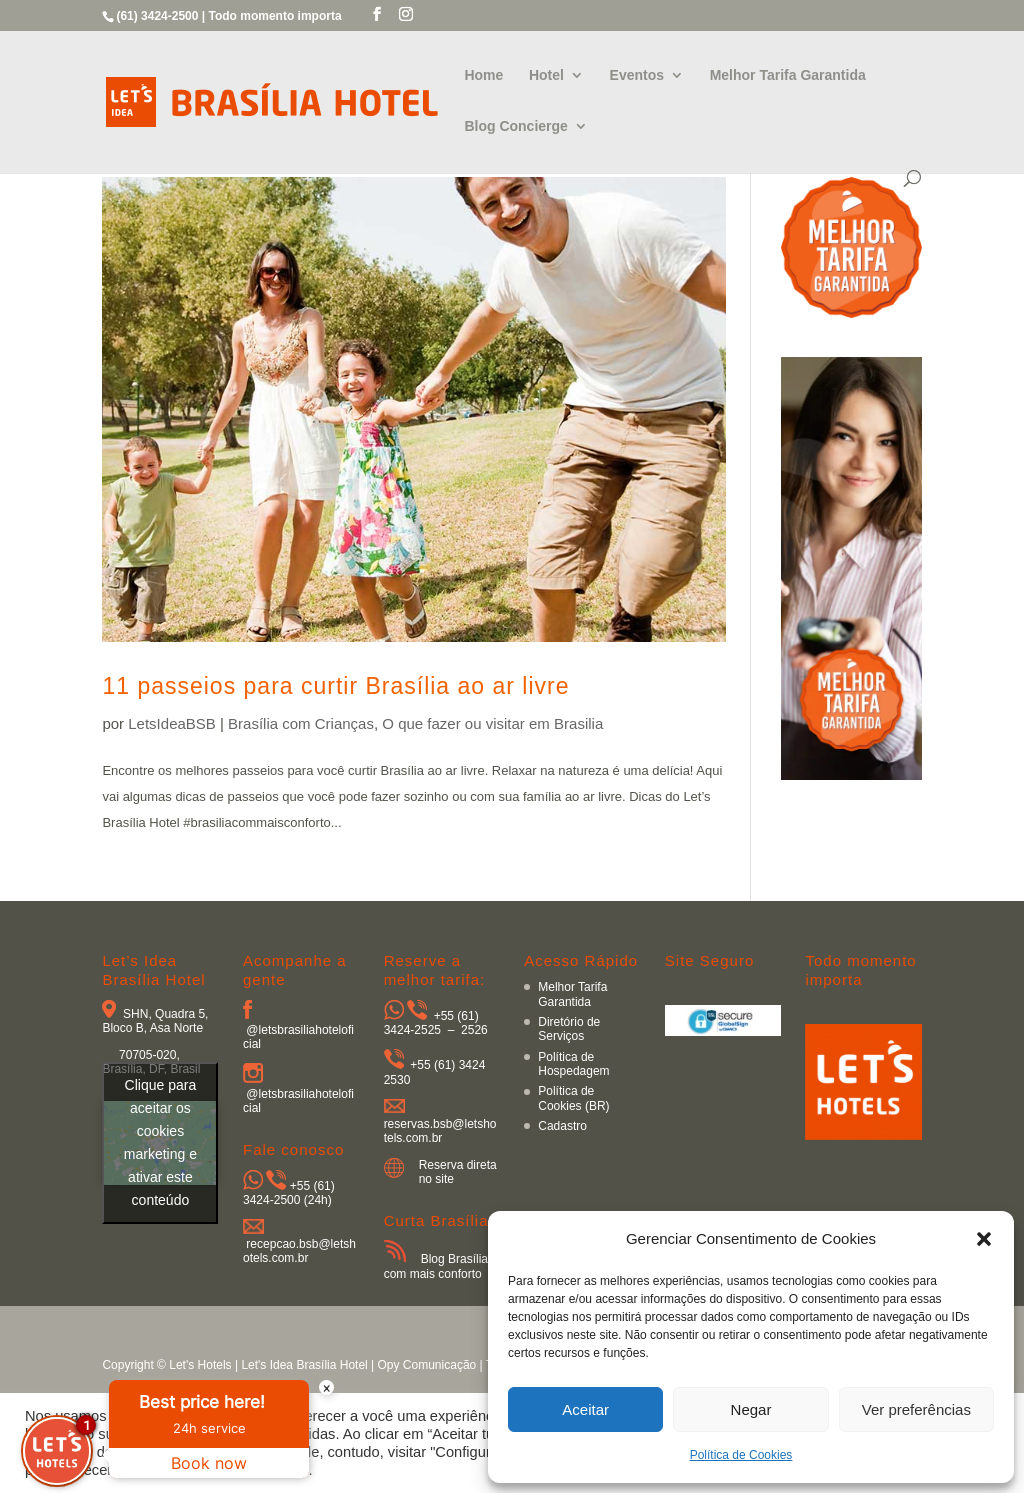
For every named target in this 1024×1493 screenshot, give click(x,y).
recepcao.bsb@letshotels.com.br (299, 1251)
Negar (751, 1409)
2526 (474, 1030)
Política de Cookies (741, 1455)
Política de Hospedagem (573, 1064)
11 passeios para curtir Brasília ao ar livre (335, 686)
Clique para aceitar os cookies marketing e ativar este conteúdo (160, 1142)
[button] (984, 1239)
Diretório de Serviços (569, 1029)
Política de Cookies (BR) (573, 1098)
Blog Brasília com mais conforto (436, 1266)
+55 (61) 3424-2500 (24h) (289, 1193)
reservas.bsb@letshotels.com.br (440, 1131)
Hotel (546, 75)
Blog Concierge (515, 126)
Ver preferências (916, 1409)
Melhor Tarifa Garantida (788, 75)
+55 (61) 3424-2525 (431, 1023)
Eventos (637, 75)
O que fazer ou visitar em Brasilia (492, 723)
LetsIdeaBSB (172, 723)
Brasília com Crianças (301, 723)
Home (483, 75)
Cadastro (562, 1126)
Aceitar (585, 1409)
